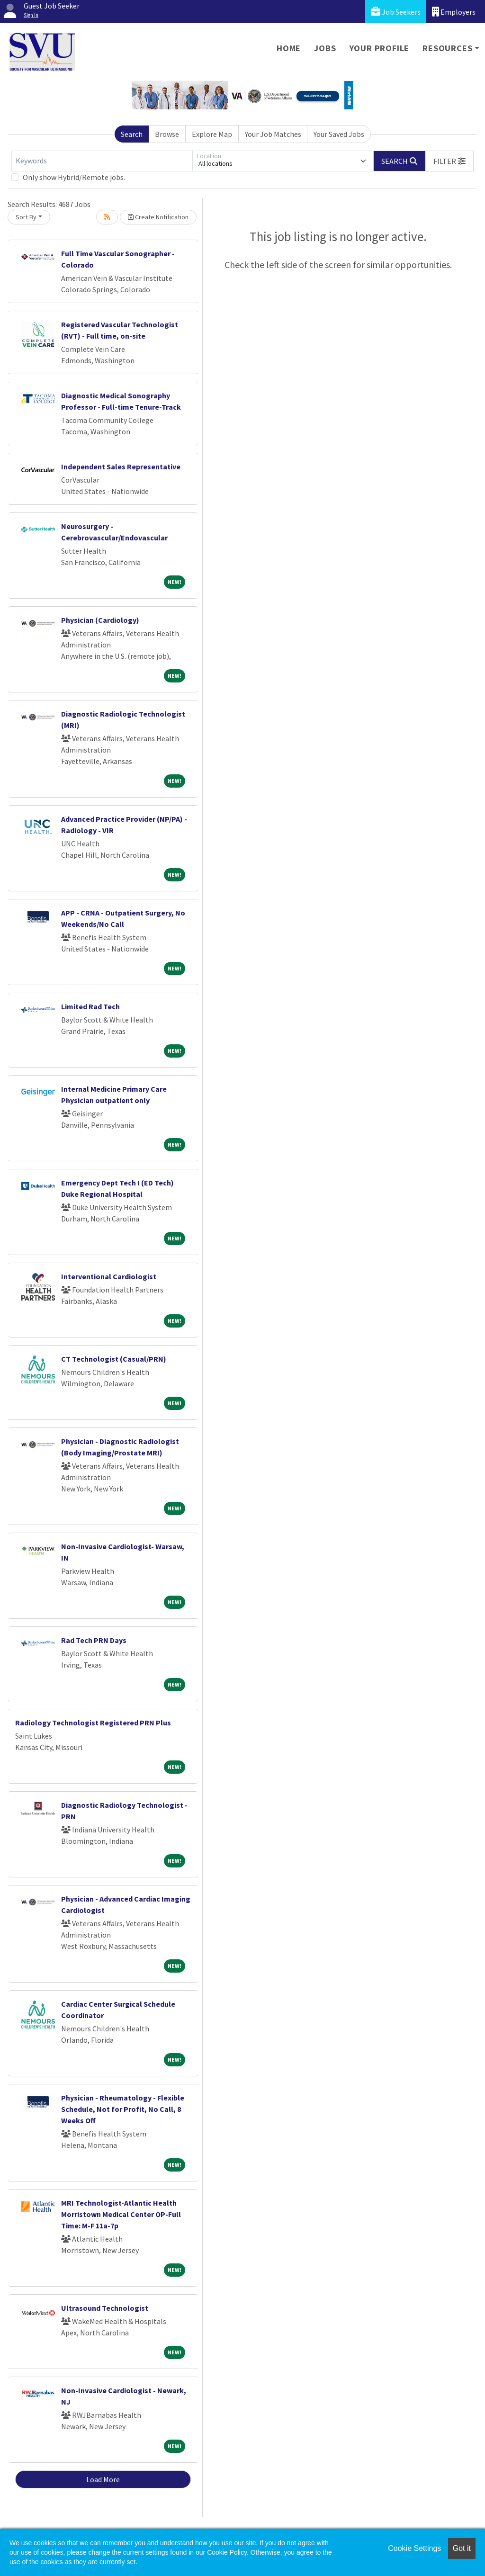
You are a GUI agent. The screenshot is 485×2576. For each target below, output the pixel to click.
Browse (167, 134)
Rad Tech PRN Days (93, 1640)
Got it (462, 2548)
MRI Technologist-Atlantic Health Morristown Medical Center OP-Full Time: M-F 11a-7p (121, 2214)
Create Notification (158, 217)
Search (132, 134)
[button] (449, 161)
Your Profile (380, 48)
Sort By (26, 217)
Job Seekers (396, 12)
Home (289, 48)
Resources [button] (447, 48)
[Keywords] (101, 161)
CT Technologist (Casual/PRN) (113, 1359)
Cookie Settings (414, 2548)
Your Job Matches (273, 134)
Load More (103, 2479)
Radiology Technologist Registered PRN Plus (93, 1722)
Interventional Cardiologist (108, 1276)
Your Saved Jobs (339, 134)
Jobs (325, 48)
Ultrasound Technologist (104, 2308)
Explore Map (212, 134)
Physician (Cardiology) (100, 620)
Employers (454, 12)
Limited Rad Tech (90, 1006)
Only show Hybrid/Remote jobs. (74, 177)
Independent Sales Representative (120, 466)
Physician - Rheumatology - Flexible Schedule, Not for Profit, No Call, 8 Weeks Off (122, 2109)
